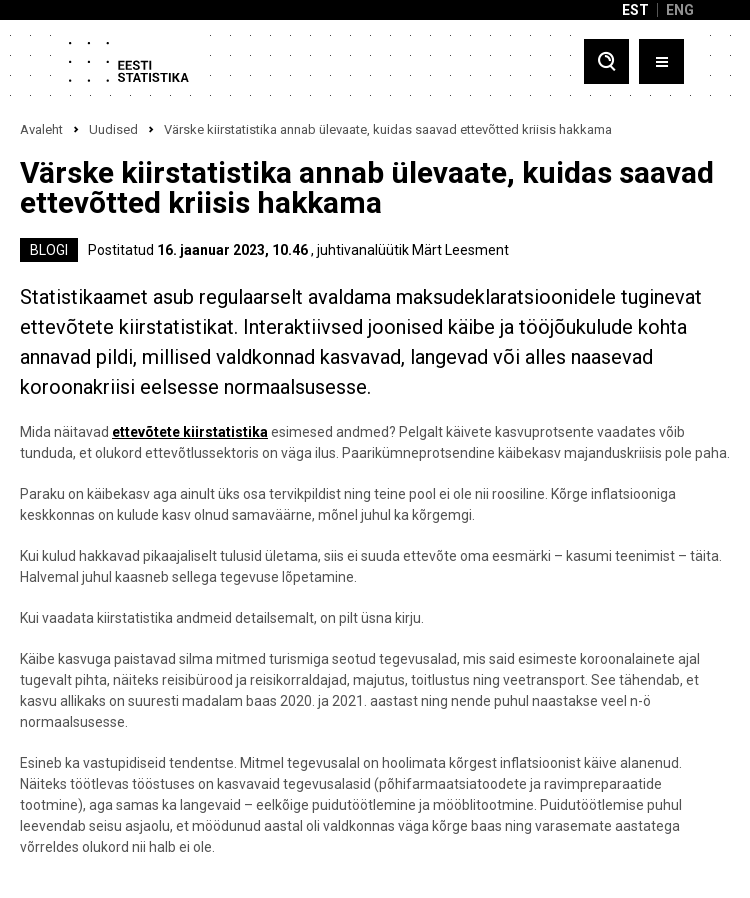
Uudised (113, 129)
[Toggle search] (606, 61)
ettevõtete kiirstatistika (190, 432)
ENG (680, 10)
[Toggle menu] (661, 61)
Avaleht (41, 129)
